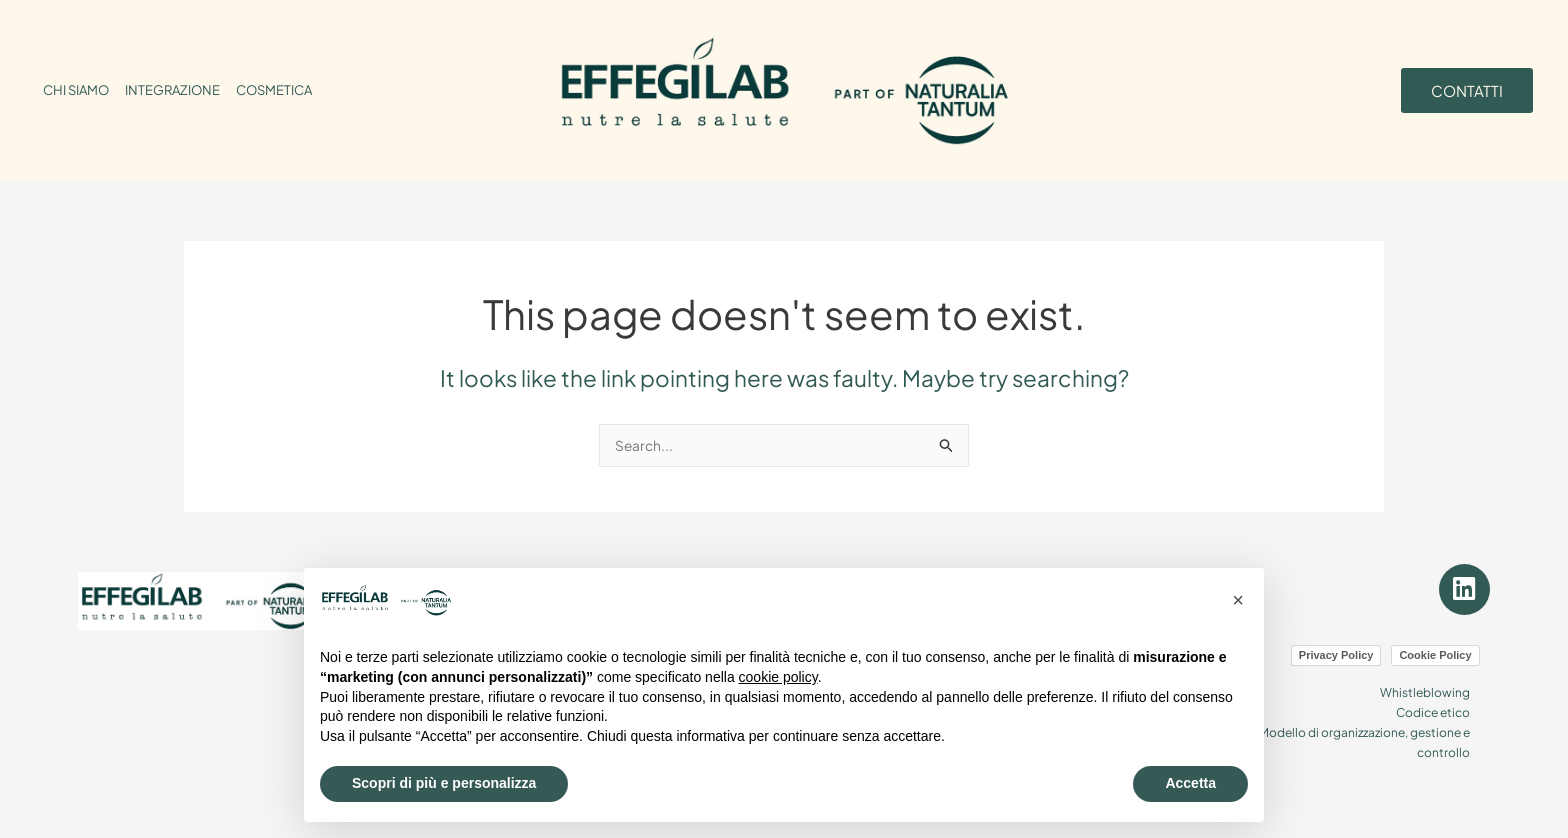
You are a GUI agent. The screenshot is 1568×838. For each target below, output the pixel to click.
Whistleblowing (1419, 681)
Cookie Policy (1435, 644)
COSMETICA (274, 90)
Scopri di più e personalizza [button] (444, 783)
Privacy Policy (1336, 644)
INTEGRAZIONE (172, 90)
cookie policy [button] (778, 677)
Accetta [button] (1190, 783)
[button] (1238, 600)
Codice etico (1427, 699)
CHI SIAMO (76, 90)
